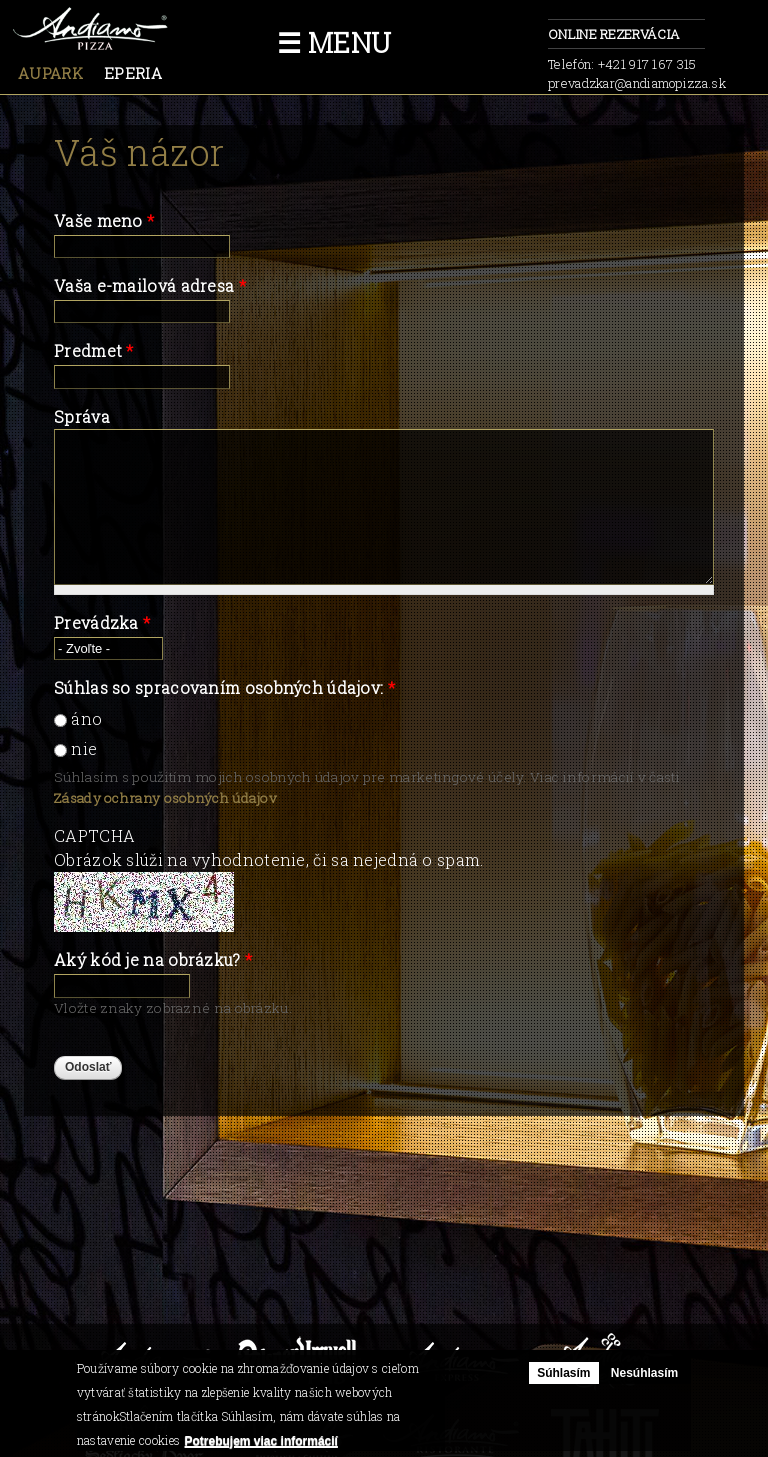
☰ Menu (334, 42)
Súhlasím (563, 1373)
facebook (513, 40)
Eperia (133, 73)
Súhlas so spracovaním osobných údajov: (224, 687)
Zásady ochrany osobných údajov (165, 798)
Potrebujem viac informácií (261, 1441)
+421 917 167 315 (647, 64)
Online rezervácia (626, 35)
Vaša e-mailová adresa (150, 285)
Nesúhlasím (644, 1373)
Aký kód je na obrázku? (153, 959)
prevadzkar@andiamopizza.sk (637, 83)
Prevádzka (102, 622)
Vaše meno (104, 220)
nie (84, 748)
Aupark (50, 73)
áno (86, 718)
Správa (82, 416)
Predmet (94, 350)
